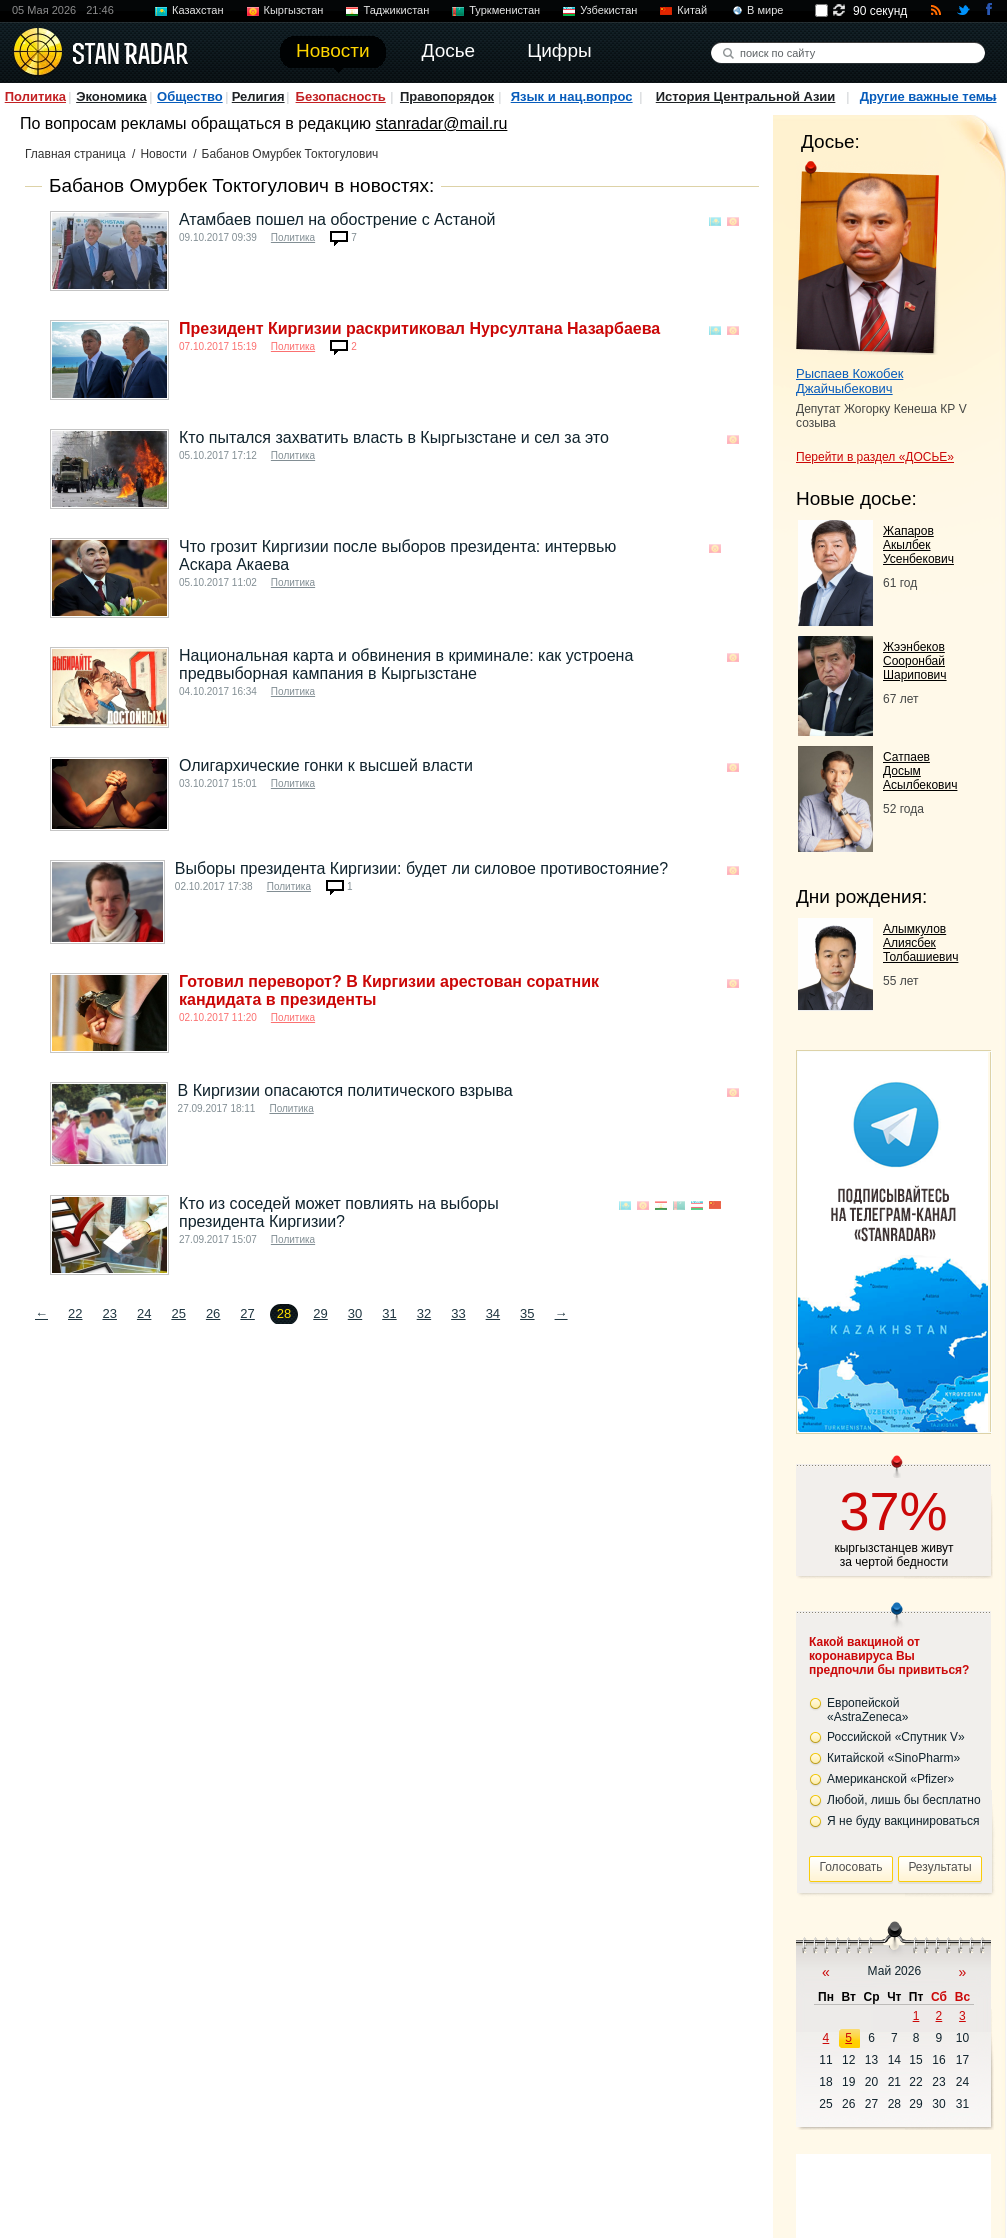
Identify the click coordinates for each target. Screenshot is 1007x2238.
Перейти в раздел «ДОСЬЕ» (875, 457)
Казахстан (198, 10)
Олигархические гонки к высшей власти (326, 765)
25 (178, 1313)
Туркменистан (504, 10)
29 (320, 1313)
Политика (35, 96)
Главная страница (75, 154)
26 (213, 1313)
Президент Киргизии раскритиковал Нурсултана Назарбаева (419, 328)
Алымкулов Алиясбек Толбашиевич (920, 943)
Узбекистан (608, 10)
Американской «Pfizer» (890, 1779)
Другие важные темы (928, 96)
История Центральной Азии (746, 96)
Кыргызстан (294, 10)
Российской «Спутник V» (896, 1737)
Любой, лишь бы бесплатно (904, 1800)
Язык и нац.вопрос (572, 96)
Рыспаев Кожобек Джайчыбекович (849, 381)
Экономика (111, 96)
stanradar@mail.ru (442, 123)
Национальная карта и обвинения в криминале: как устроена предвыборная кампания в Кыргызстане (406, 664)
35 (527, 1313)
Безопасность (341, 96)
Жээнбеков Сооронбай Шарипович (915, 661)
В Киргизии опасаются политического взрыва (345, 1090)
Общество (190, 96)
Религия (258, 96)
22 (75, 1313)
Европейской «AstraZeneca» (867, 1710)
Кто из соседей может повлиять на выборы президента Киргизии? (339, 1212)
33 (458, 1313)
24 (144, 1313)
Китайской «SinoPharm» (893, 1758)
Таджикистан (396, 10)
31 (389, 1313)
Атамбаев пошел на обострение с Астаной (337, 219)
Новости (163, 154)
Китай (692, 10)
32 (424, 1313)
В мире (765, 10)
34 (493, 1313)
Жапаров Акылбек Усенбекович (918, 545)
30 (355, 1313)
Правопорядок (447, 96)
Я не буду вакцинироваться (903, 1821)
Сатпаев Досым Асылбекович (920, 771)
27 (247, 1313)
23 (109, 1313)
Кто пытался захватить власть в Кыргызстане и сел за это (394, 437)
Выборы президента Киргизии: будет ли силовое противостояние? (421, 868)
